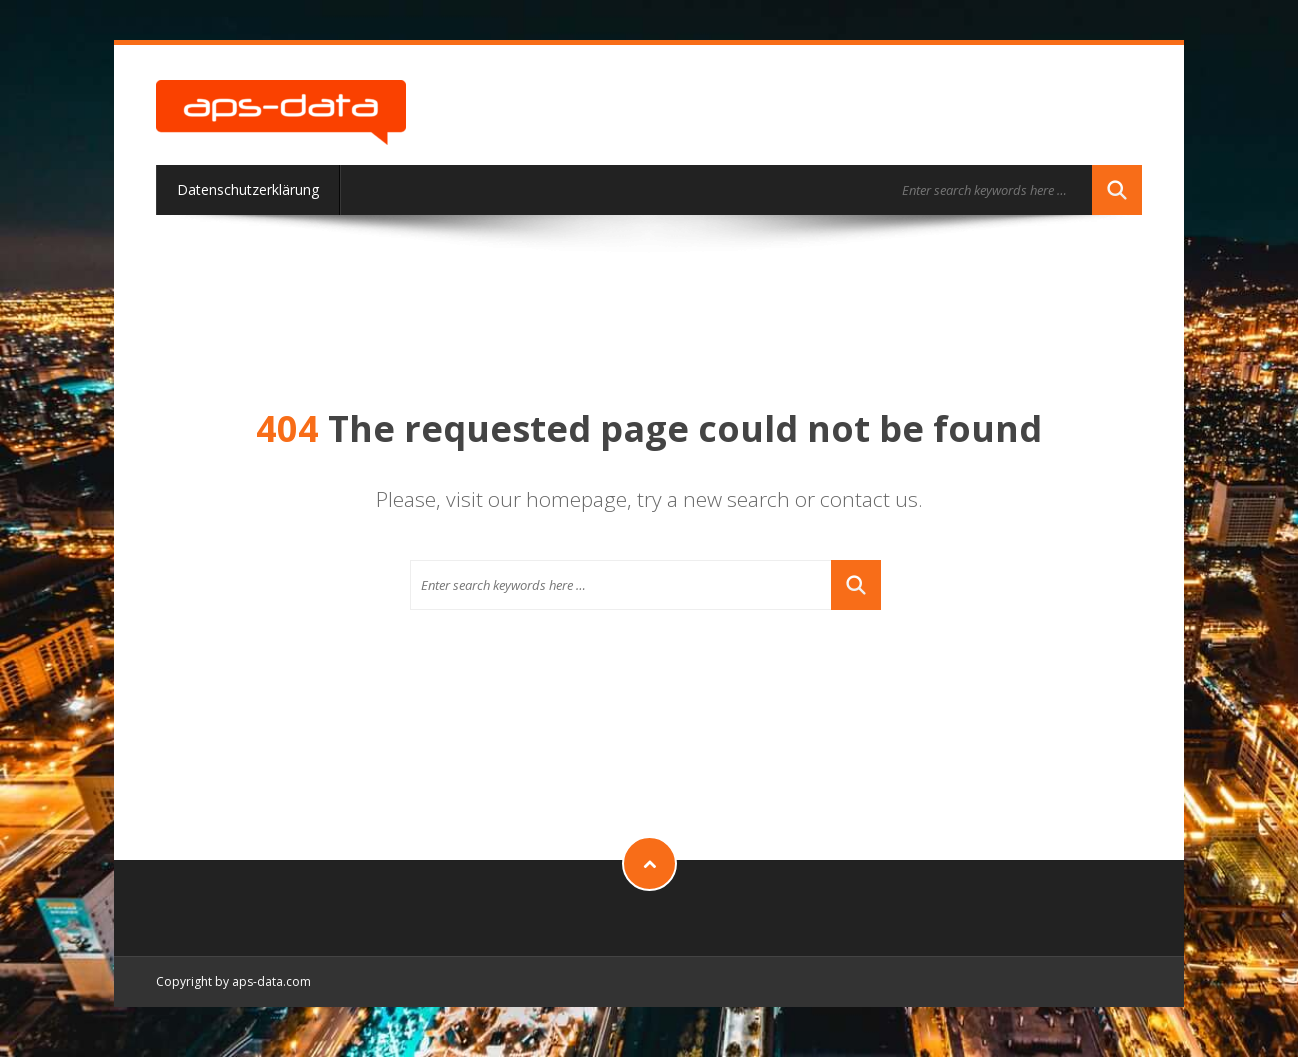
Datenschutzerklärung (248, 189)
